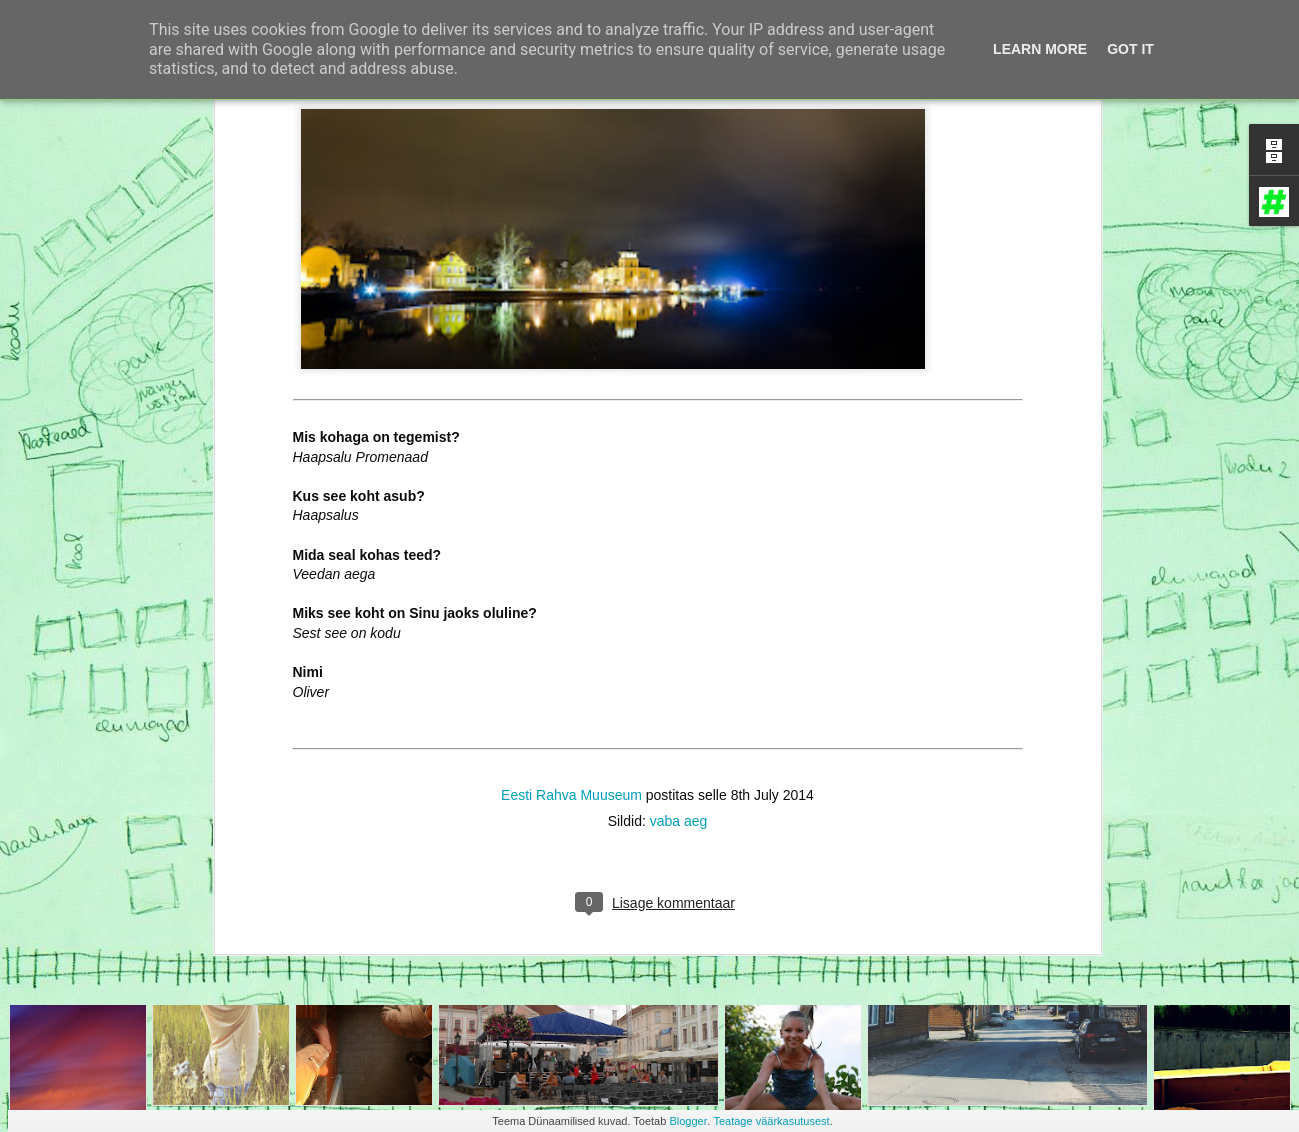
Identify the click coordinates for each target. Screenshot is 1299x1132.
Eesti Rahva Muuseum (571, 639)
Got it (1130, 49)
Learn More (1040, 49)
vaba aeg (679, 665)
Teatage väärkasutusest (771, 1121)
